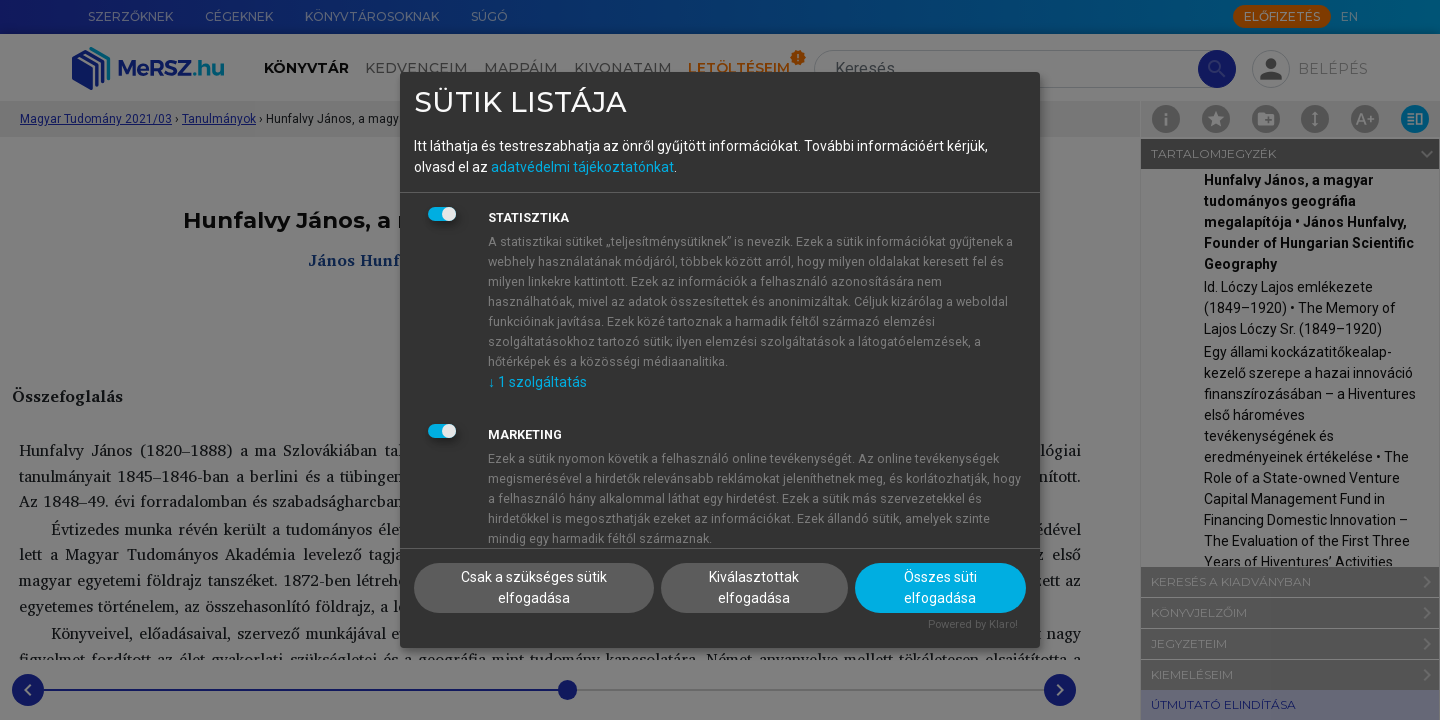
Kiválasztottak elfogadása (754, 587)
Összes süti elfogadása (940, 587)
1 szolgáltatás (537, 382)
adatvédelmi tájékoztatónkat (582, 167)
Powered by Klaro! (973, 624)
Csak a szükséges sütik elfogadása (534, 587)
